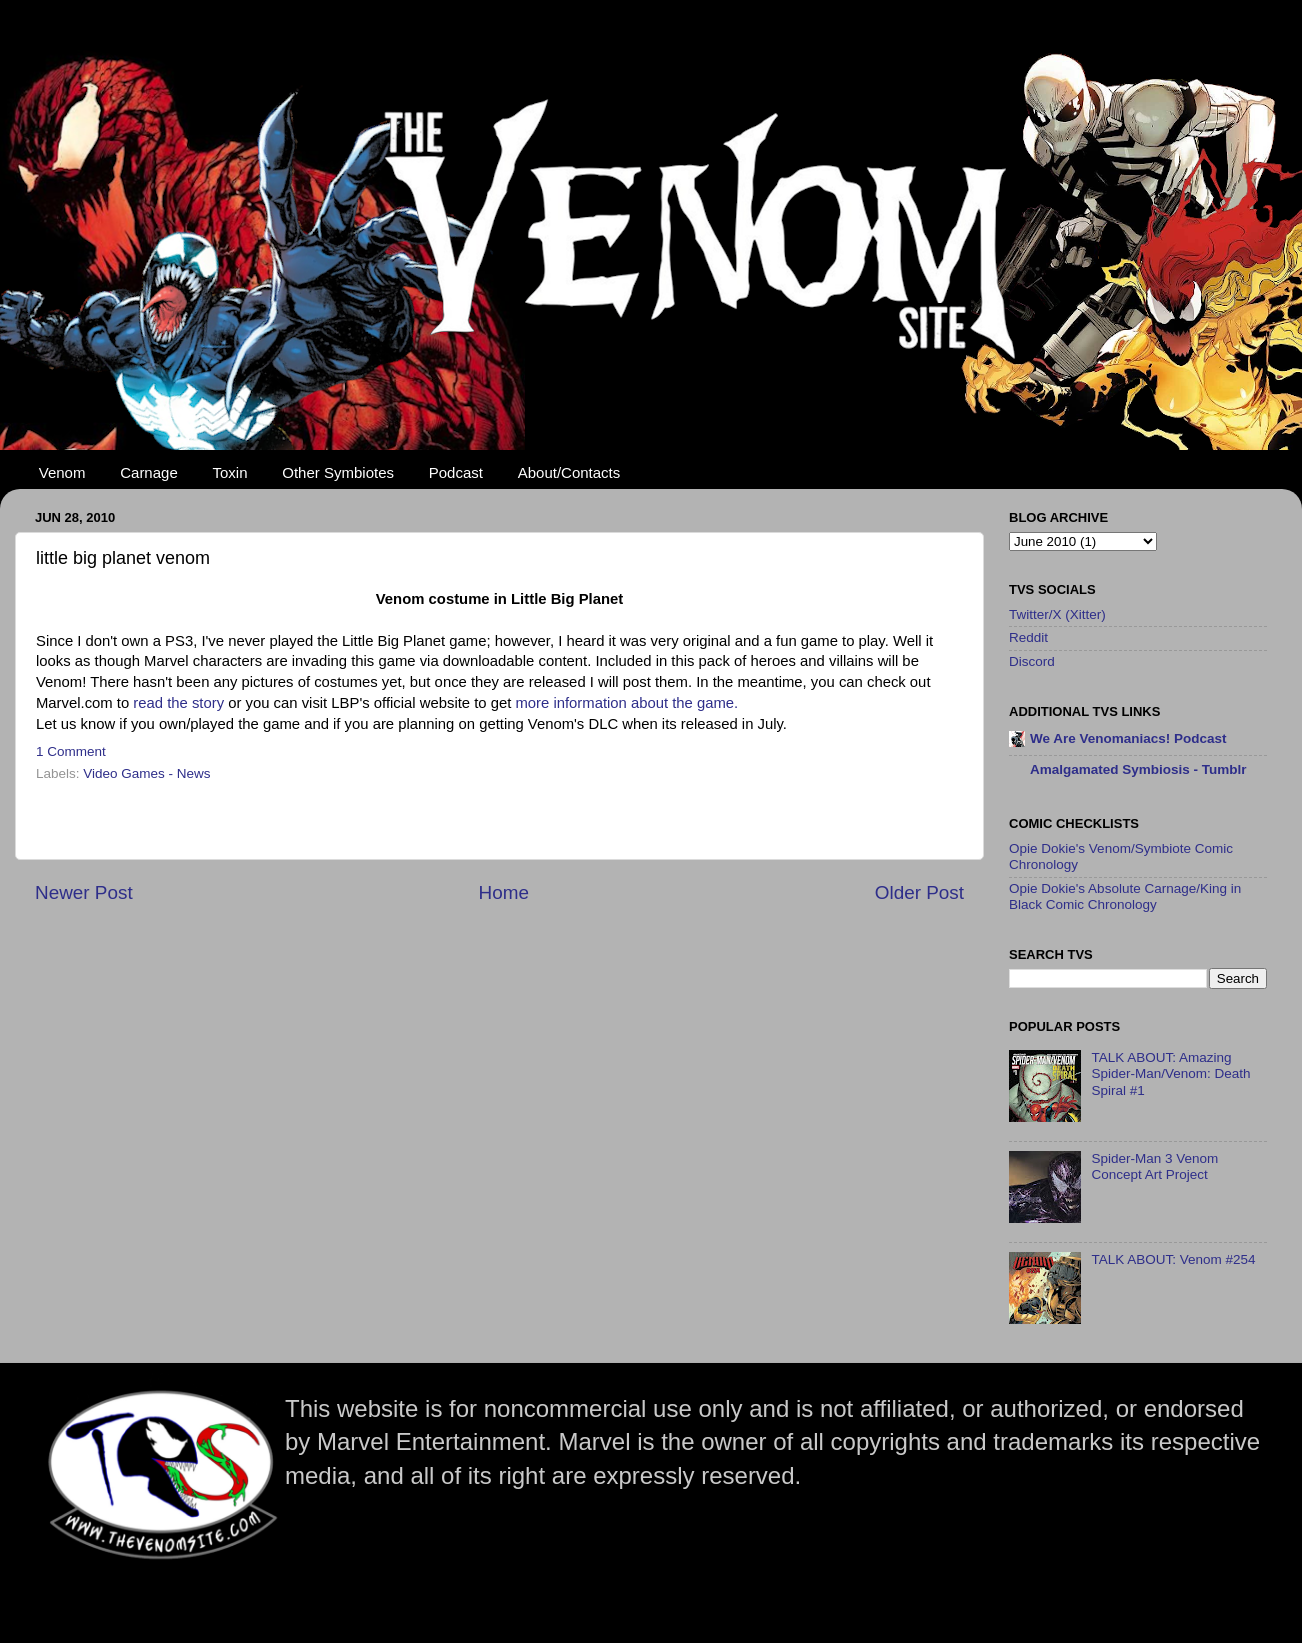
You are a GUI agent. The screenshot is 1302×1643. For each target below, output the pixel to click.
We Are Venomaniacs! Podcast (1128, 738)
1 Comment (71, 751)
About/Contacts (569, 472)
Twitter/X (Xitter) (1057, 614)
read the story (178, 703)
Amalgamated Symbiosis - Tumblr (1138, 769)
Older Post (919, 892)
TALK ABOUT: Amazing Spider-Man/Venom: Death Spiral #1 (1170, 1073)
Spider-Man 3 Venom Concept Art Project (1154, 1166)
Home (504, 892)
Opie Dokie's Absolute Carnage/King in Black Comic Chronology (1125, 896)
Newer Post (84, 892)
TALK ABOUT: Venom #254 (1173, 1259)
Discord (1032, 661)
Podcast (456, 472)
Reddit (1028, 637)
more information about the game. (626, 703)
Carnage (149, 472)
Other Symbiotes (338, 472)
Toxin (230, 472)
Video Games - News (146, 773)
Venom (62, 472)
